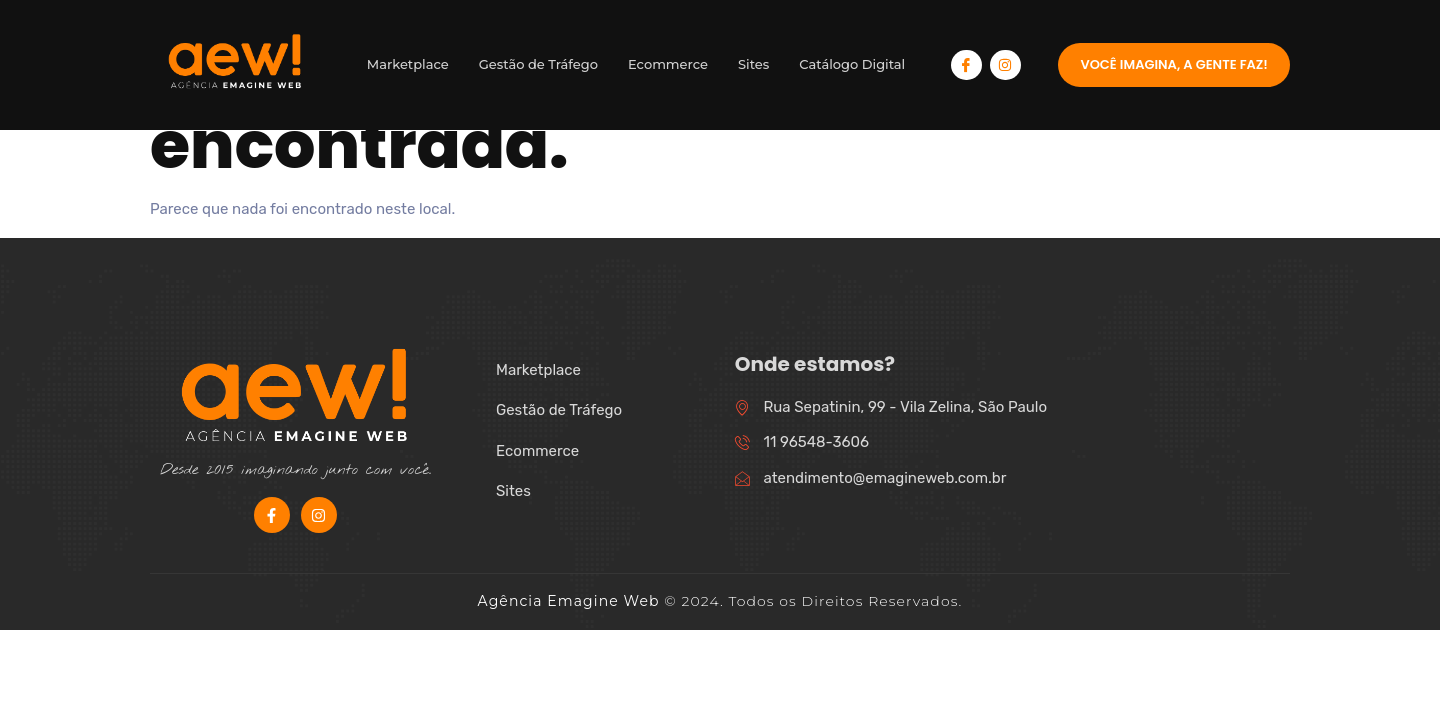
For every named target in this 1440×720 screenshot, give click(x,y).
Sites (753, 64)
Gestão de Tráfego (538, 64)
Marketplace (408, 64)
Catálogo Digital (852, 64)
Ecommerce (668, 64)
